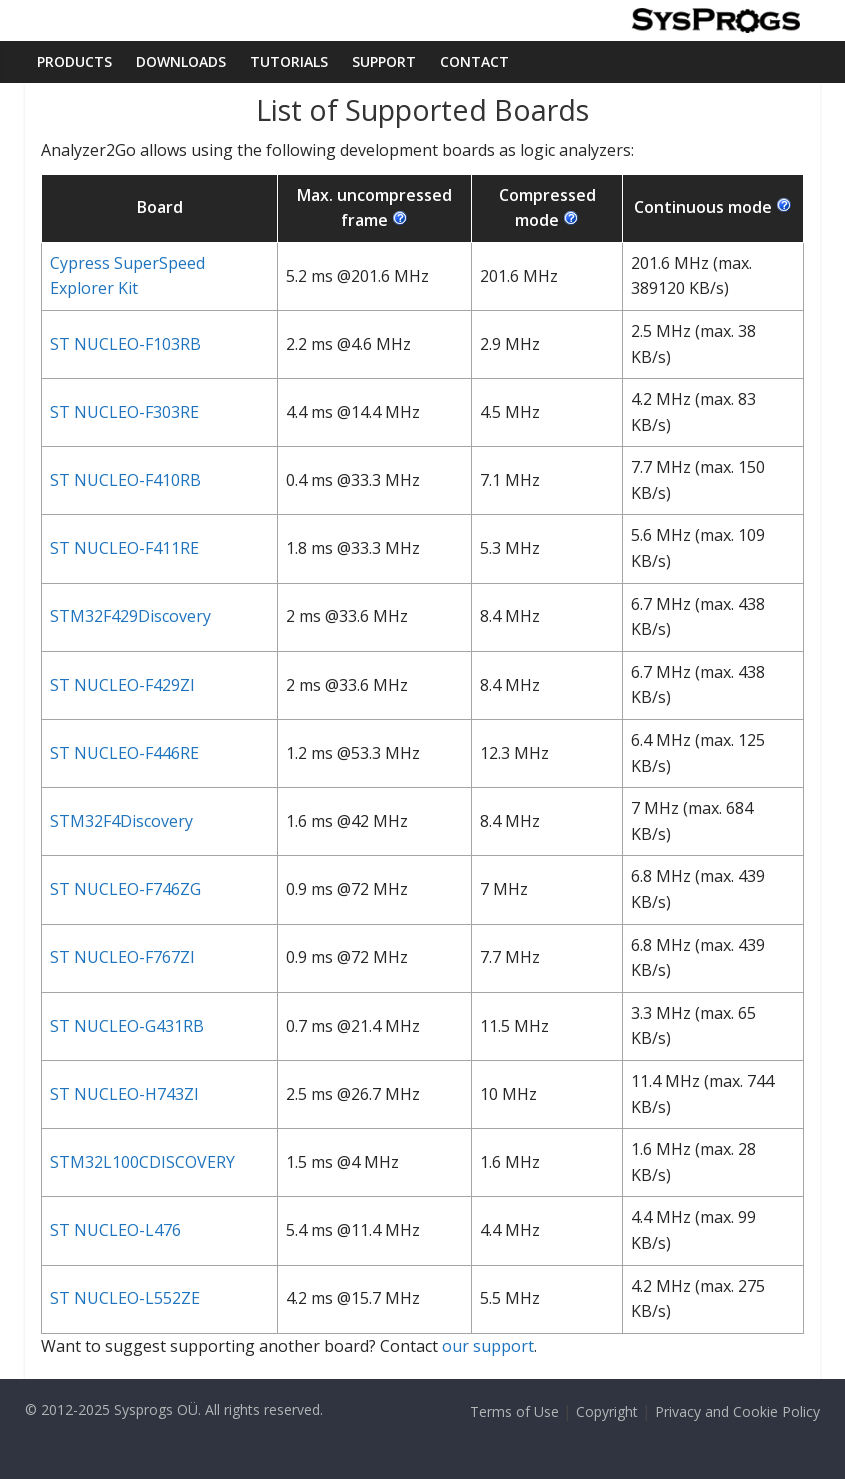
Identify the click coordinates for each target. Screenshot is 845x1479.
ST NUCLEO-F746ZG (125, 889)
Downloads (181, 61)
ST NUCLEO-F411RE (124, 548)
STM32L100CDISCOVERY (142, 1162)
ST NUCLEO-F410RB (125, 480)
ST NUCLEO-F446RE (124, 753)
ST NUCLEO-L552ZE (125, 1298)
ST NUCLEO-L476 (115, 1230)
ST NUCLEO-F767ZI (122, 957)
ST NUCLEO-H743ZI (124, 1094)
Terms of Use (514, 1411)
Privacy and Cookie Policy (737, 1411)
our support (488, 1346)
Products (74, 61)
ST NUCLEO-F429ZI (122, 685)
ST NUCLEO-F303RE (124, 412)
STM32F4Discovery (121, 821)
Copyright (607, 1411)
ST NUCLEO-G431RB (127, 1026)
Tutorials (289, 61)
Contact (474, 61)
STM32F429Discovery (130, 616)
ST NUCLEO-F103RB (125, 344)
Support (384, 61)
